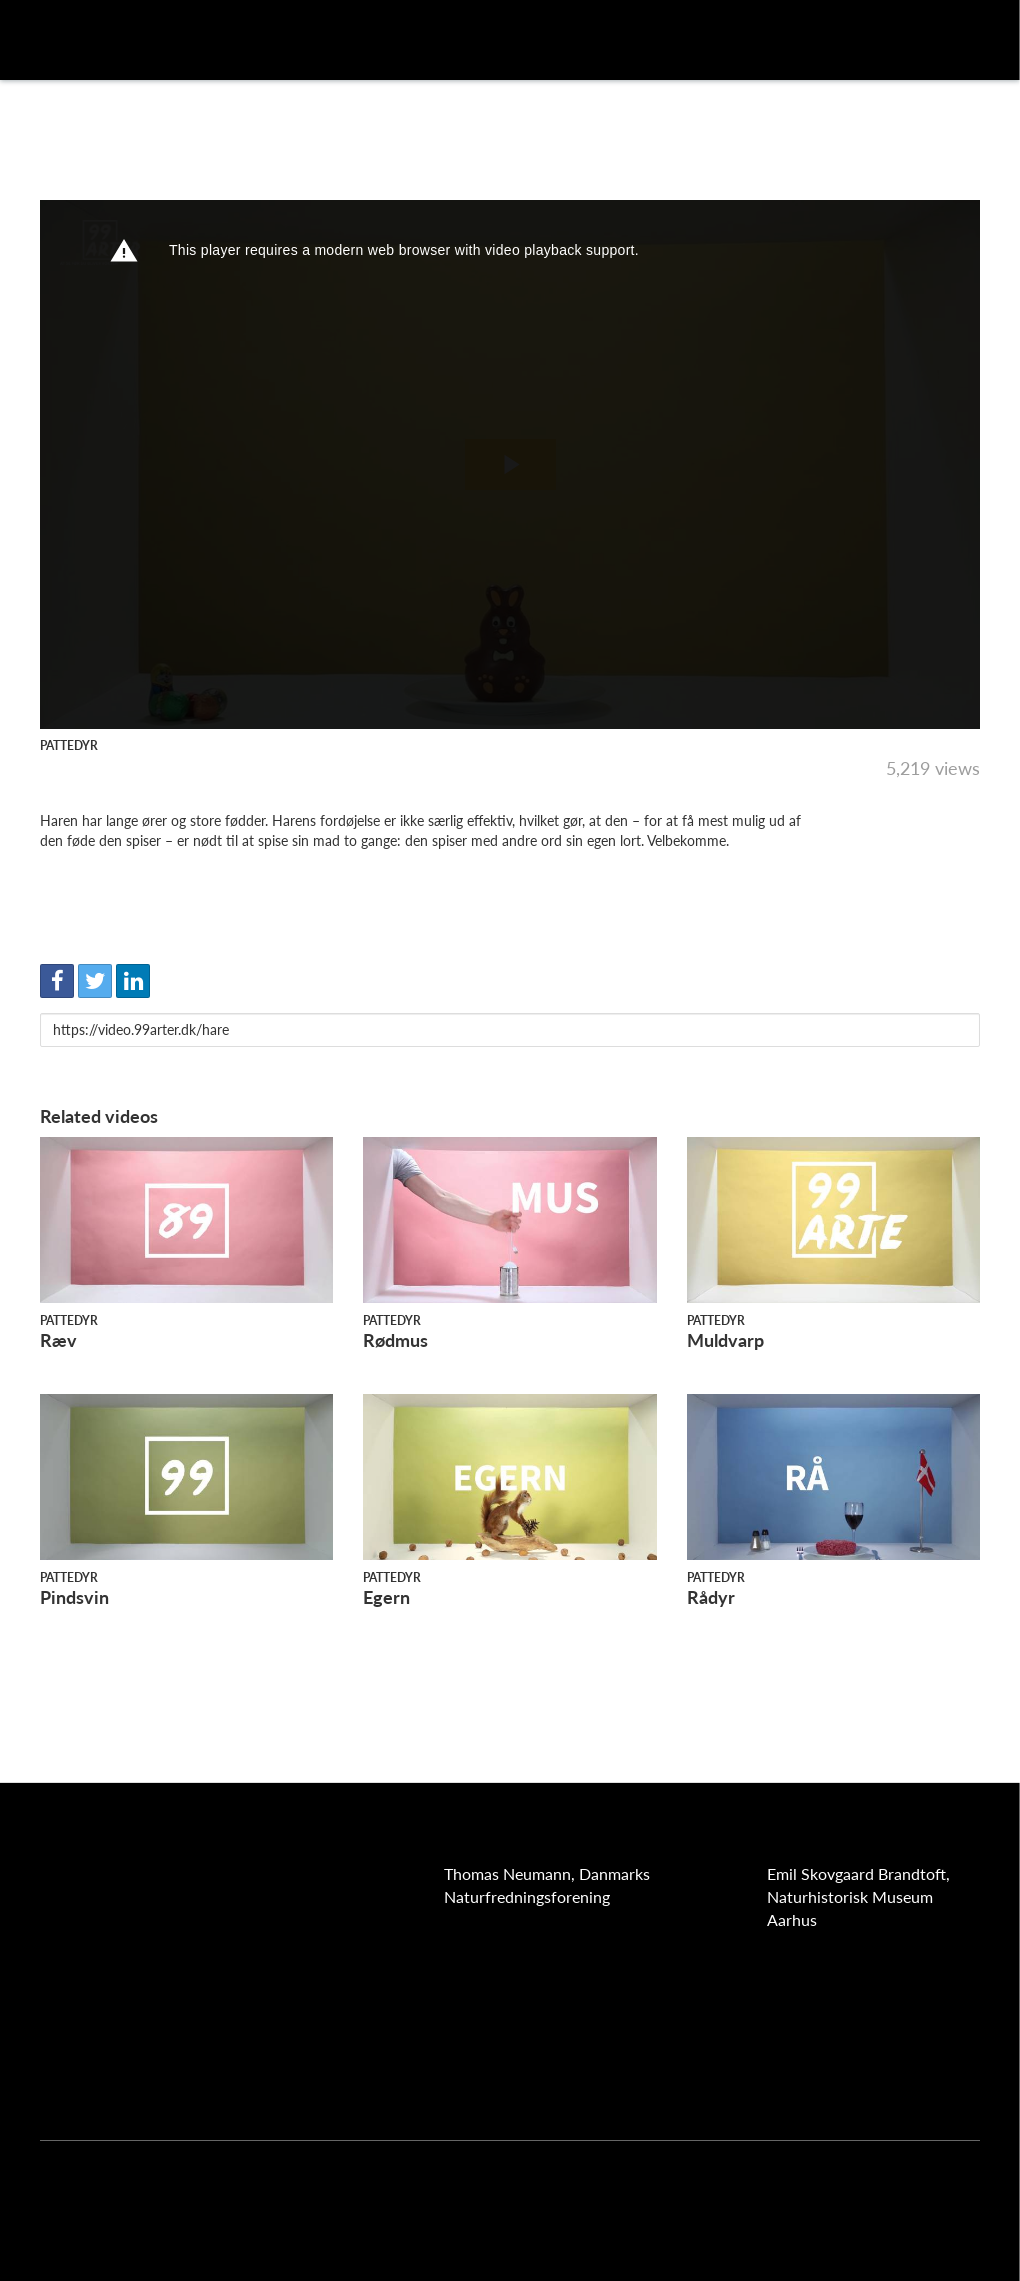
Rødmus (395, 1340)
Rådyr (711, 1597)
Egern (386, 1597)
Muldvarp (725, 1340)
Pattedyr (69, 745)
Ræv (58, 1340)
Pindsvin (74, 1597)
